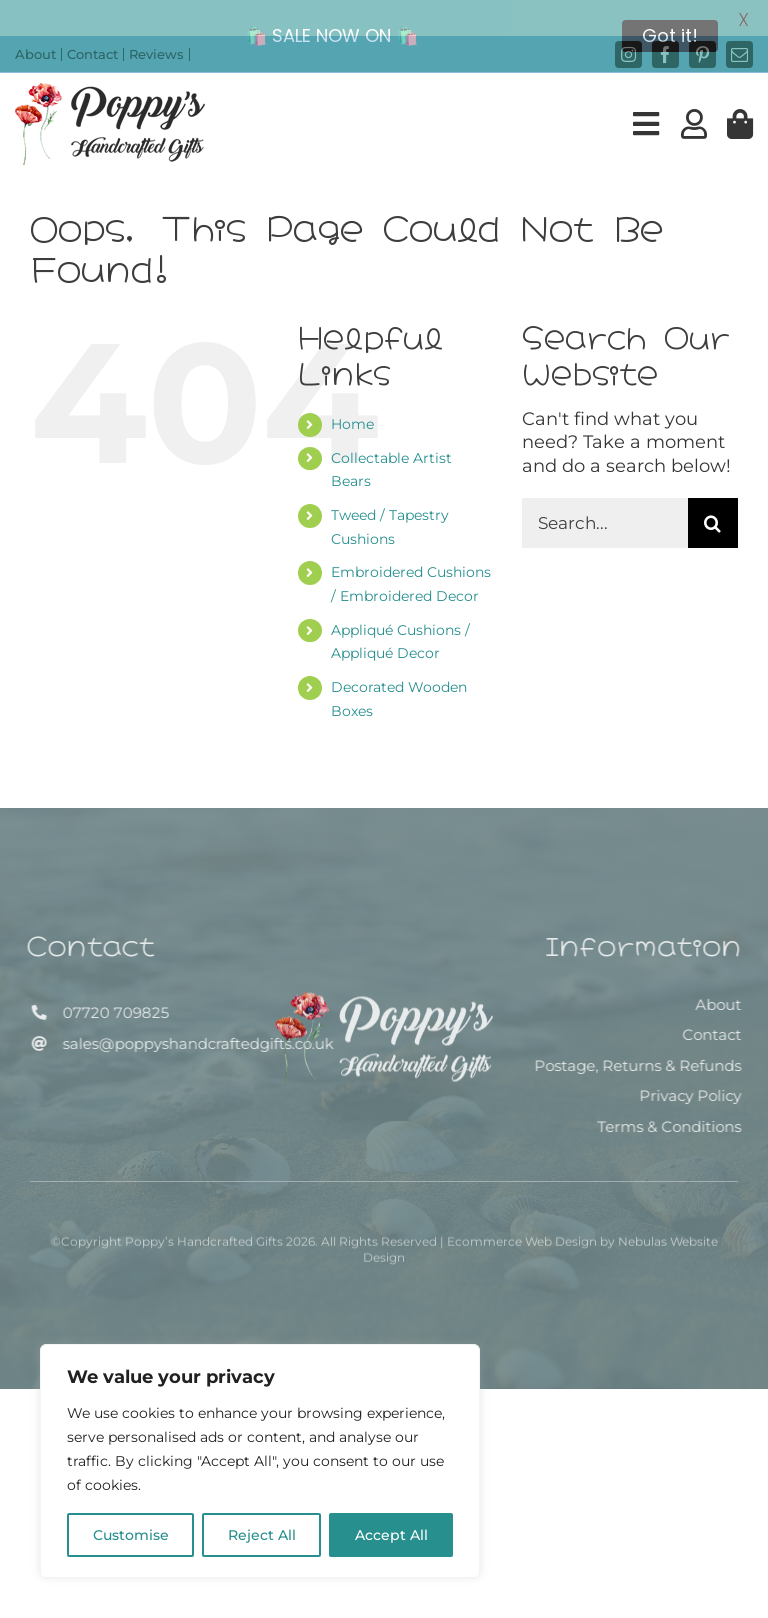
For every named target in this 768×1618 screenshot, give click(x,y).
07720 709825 (109, 989)
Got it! (670, 35)
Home (352, 400)
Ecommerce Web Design (522, 1223)
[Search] (713, 499)
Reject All (262, 1535)
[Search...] (605, 499)
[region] (260, 1461)
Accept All (391, 1535)
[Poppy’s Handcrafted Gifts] (383, 984)
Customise (131, 1535)
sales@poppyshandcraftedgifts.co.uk (191, 1019)
